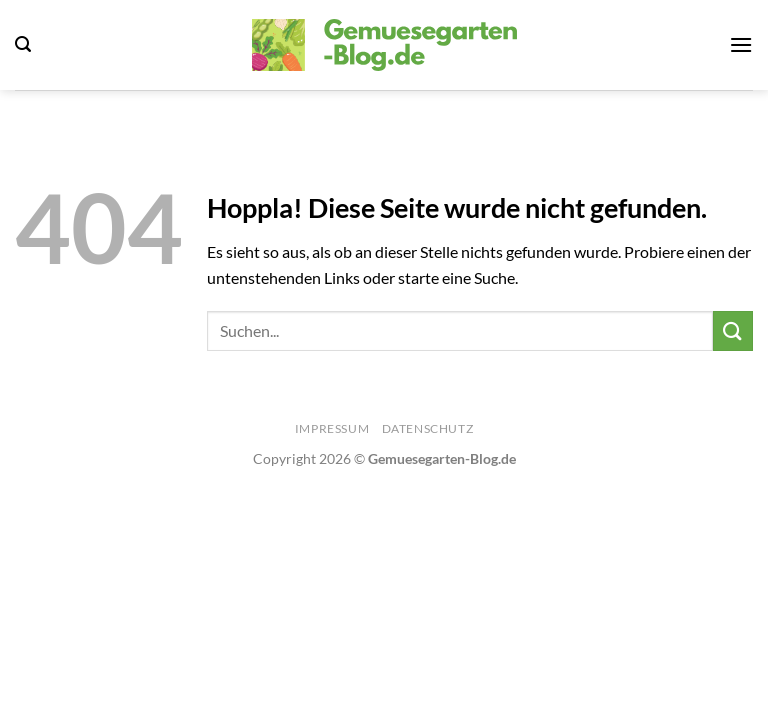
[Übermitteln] (733, 330)
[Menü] (741, 44)
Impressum (332, 428)
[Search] (23, 44)
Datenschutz (428, 428)
